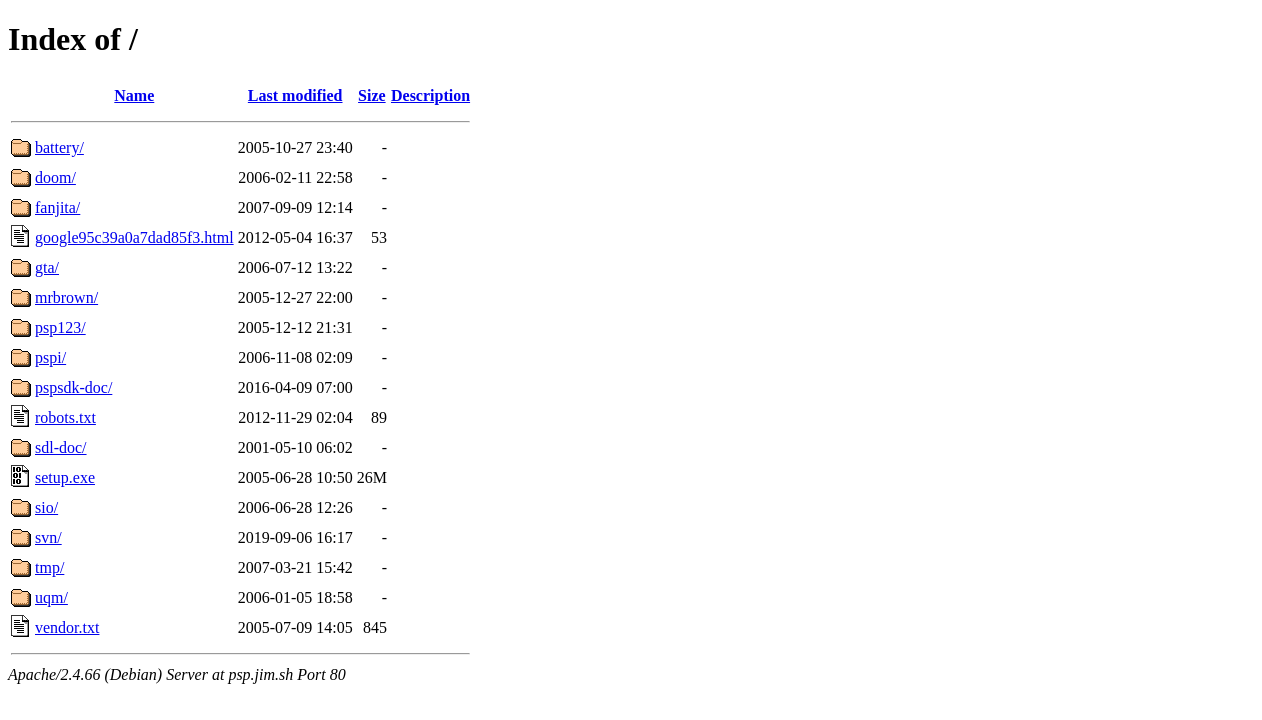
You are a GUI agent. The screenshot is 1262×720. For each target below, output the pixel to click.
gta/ (47, 267)
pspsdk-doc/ (73, 387)
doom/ (55, 177)
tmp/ (49, 567)
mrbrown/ (66, 297)
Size (372, 95)
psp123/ (60, 327)
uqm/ (51, 597)
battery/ (59, 147)
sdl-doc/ (61, 447)
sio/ (46, 507)
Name (134, 95)
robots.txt (65, 417)
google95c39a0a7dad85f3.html (134, 237)
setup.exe (65, 477)
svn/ (48, 537)
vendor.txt (67, 627)
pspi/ (50, 357)
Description (430, 95)
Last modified (295, 95)
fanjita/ (57, 207)
